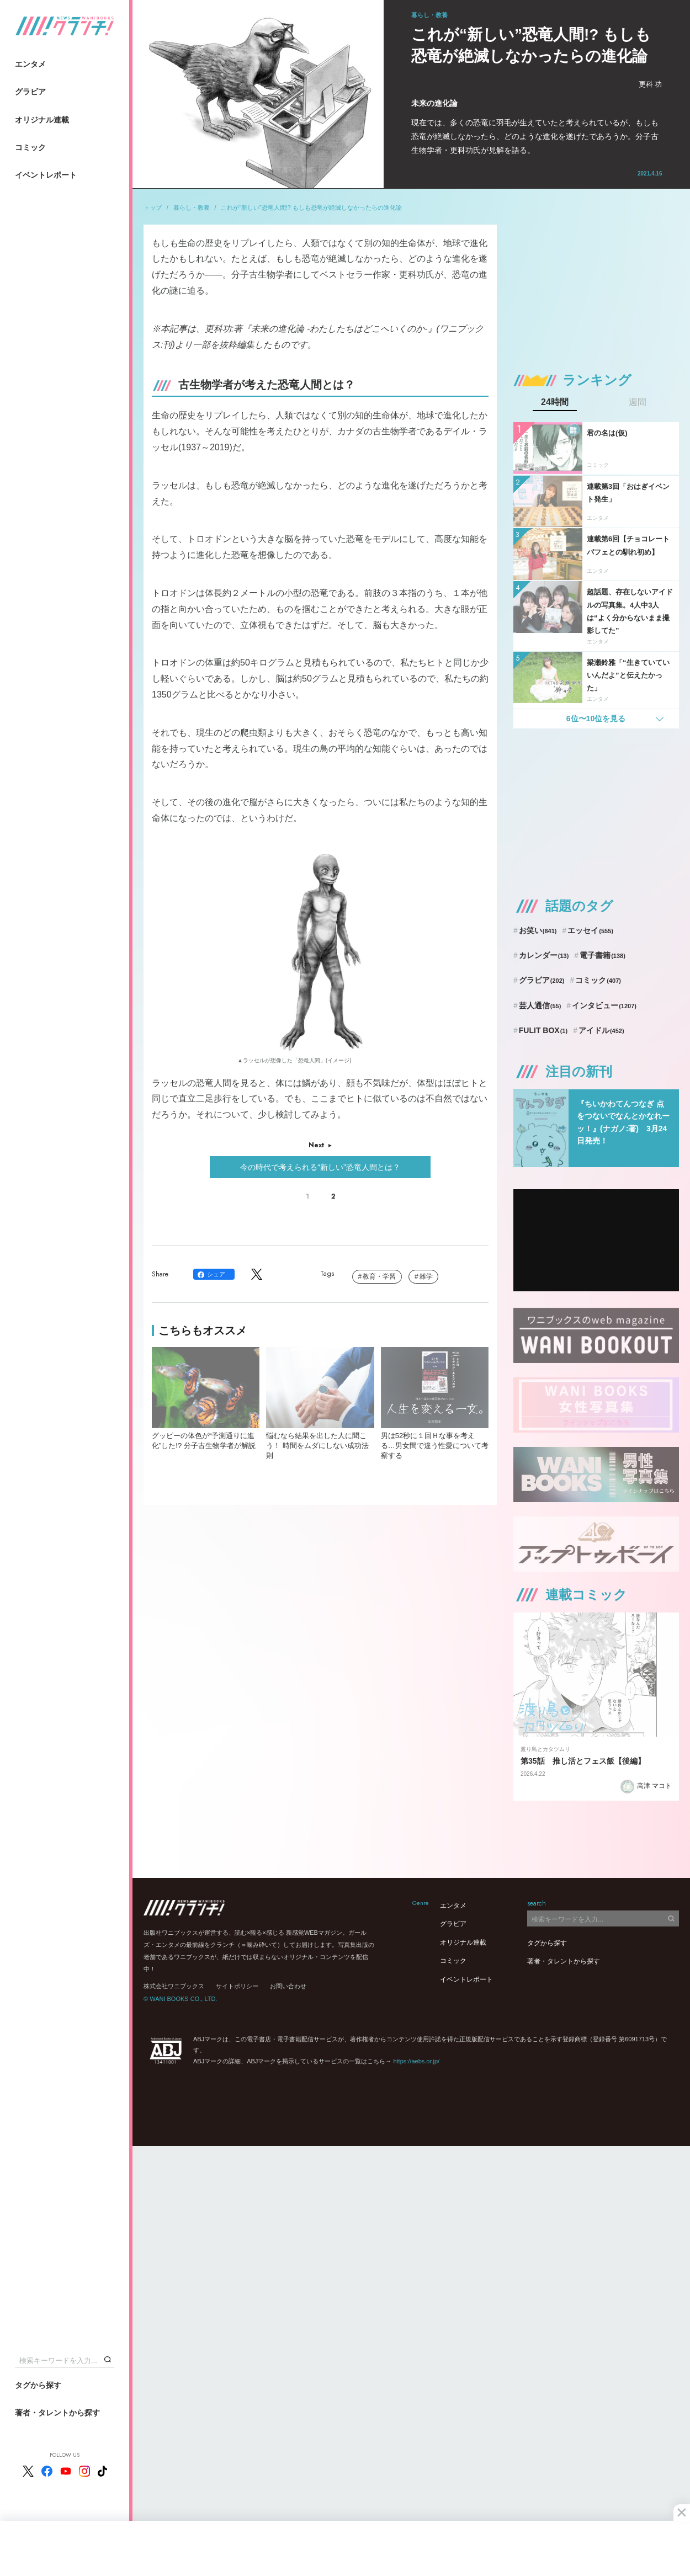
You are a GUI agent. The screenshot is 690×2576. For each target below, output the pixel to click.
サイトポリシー (237, 1986)
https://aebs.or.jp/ (416, 2061)
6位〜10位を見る (595, 718)
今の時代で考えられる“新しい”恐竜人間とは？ (320, 1167)
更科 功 (650, 84)
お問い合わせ (288, 1986)
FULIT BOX (543, 1030)
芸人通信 (540, 1005)
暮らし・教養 (191, 207)
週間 (637, 402)
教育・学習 (379, 1276)
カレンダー (544, 955)
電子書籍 (602, 955)
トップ (153, 207)
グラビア (30, 91)
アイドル (601, 1030)
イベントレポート (46, 175)
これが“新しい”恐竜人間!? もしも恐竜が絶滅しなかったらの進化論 (311, 207)
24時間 (555, 402)
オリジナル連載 (42, 119)
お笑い (538, 930)
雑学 (426, 1276)
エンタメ (30, 64)
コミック (30, 147)
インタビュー (604, 1005)
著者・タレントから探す (57, 2412)
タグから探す (38, 2385)
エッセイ (590, 930)
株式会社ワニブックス (174, 1986)
